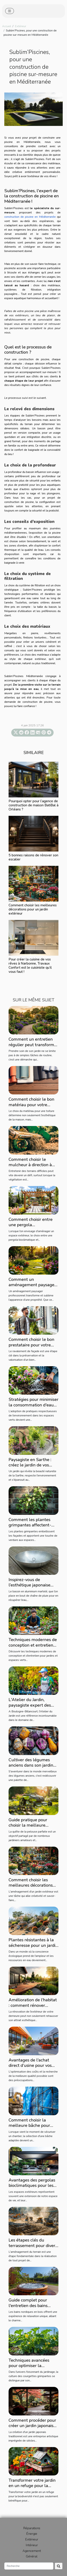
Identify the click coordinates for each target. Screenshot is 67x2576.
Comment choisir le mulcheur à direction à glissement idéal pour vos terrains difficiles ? (33, 1168)
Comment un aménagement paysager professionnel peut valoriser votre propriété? (33, 1288)
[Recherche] (28, 2566)
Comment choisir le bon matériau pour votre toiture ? (31, 1104)
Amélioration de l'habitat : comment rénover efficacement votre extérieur (33, 2008)
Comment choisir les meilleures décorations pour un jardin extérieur (33, 909)
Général (32, 2556)
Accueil (6, 26)
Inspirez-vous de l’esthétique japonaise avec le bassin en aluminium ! (29, 1588)
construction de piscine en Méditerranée (30, 217)
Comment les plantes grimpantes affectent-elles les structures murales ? (30, 1528)
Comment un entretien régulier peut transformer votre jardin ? (33, 1044)
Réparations (31, 2528)
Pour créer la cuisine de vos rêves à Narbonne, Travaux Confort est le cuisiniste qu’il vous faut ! (30, 965)
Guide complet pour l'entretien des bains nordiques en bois (28, 2305)
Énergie (31, 2534)
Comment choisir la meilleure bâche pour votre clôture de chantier (32, 2125)
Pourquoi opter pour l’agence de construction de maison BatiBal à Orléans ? (33, 805)
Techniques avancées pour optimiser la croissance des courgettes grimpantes (33, 2368)
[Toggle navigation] (9, 11)
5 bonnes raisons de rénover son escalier (33, 857)
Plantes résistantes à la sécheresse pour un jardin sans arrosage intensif (33, 1945)
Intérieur (32, 2545)
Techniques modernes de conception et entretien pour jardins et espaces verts (33, 1648)
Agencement (32, 2551)
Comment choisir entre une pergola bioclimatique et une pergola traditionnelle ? (31, 1228)
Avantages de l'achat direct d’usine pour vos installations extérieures (32, 2065)
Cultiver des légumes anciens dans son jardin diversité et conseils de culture (31, 1768)
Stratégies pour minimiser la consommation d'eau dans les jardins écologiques (33, 1408)
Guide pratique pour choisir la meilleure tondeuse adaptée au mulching (29, 1828)
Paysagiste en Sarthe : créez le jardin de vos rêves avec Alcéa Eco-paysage (30, 1468)
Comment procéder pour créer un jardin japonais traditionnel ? (32, 2425)
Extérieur (20, 26)
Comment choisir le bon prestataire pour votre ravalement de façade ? (31, 1345)
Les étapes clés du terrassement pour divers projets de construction (33, 2245)
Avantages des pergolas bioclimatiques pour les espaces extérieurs (32, 2185)
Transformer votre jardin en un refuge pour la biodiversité (32, 2485)
